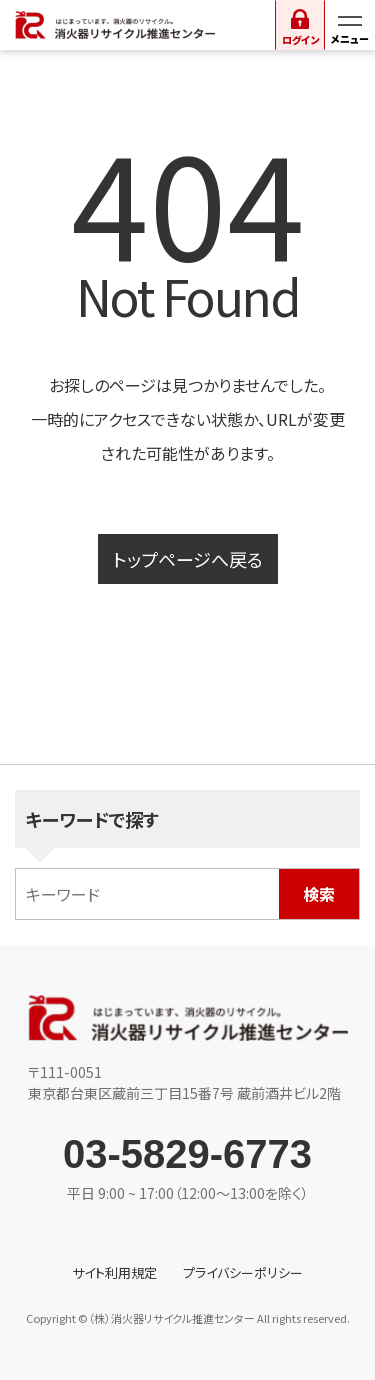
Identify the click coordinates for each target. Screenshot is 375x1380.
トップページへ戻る (188, 559)
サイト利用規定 (114, 1272)
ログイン (300, 39)
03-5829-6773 (187, 1154)
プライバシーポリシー (243, 1272)
